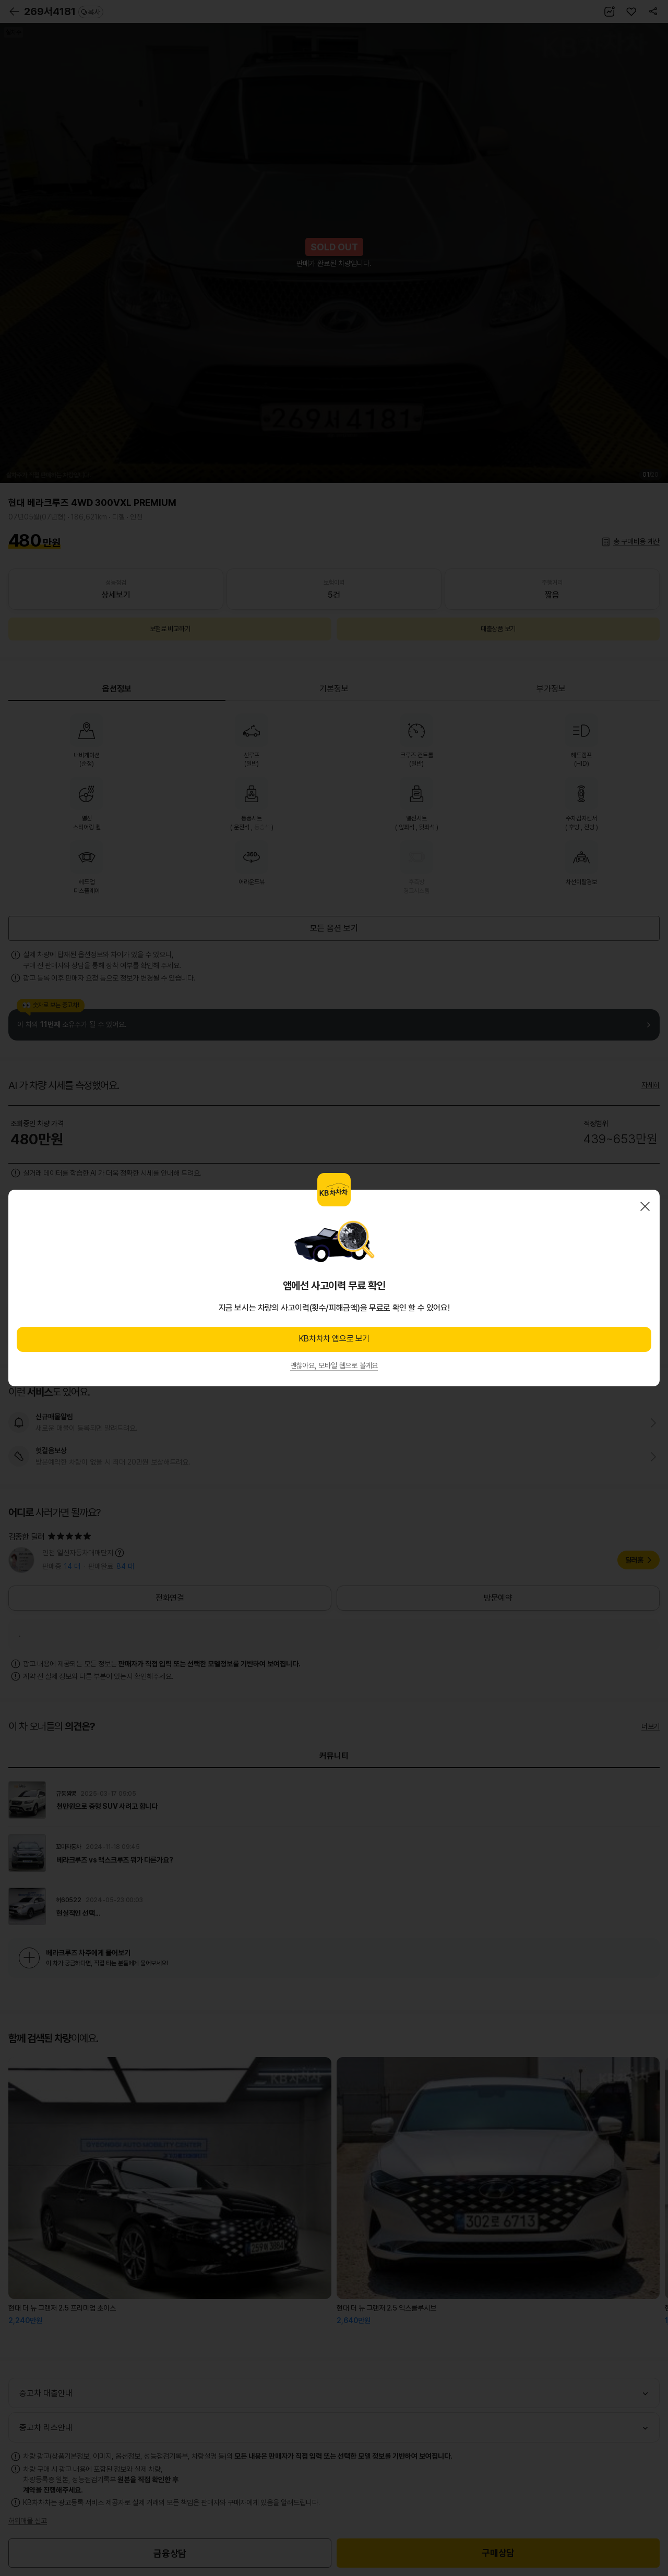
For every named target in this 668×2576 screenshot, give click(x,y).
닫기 (645, 1206)
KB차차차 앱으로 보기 (334, 1339)
